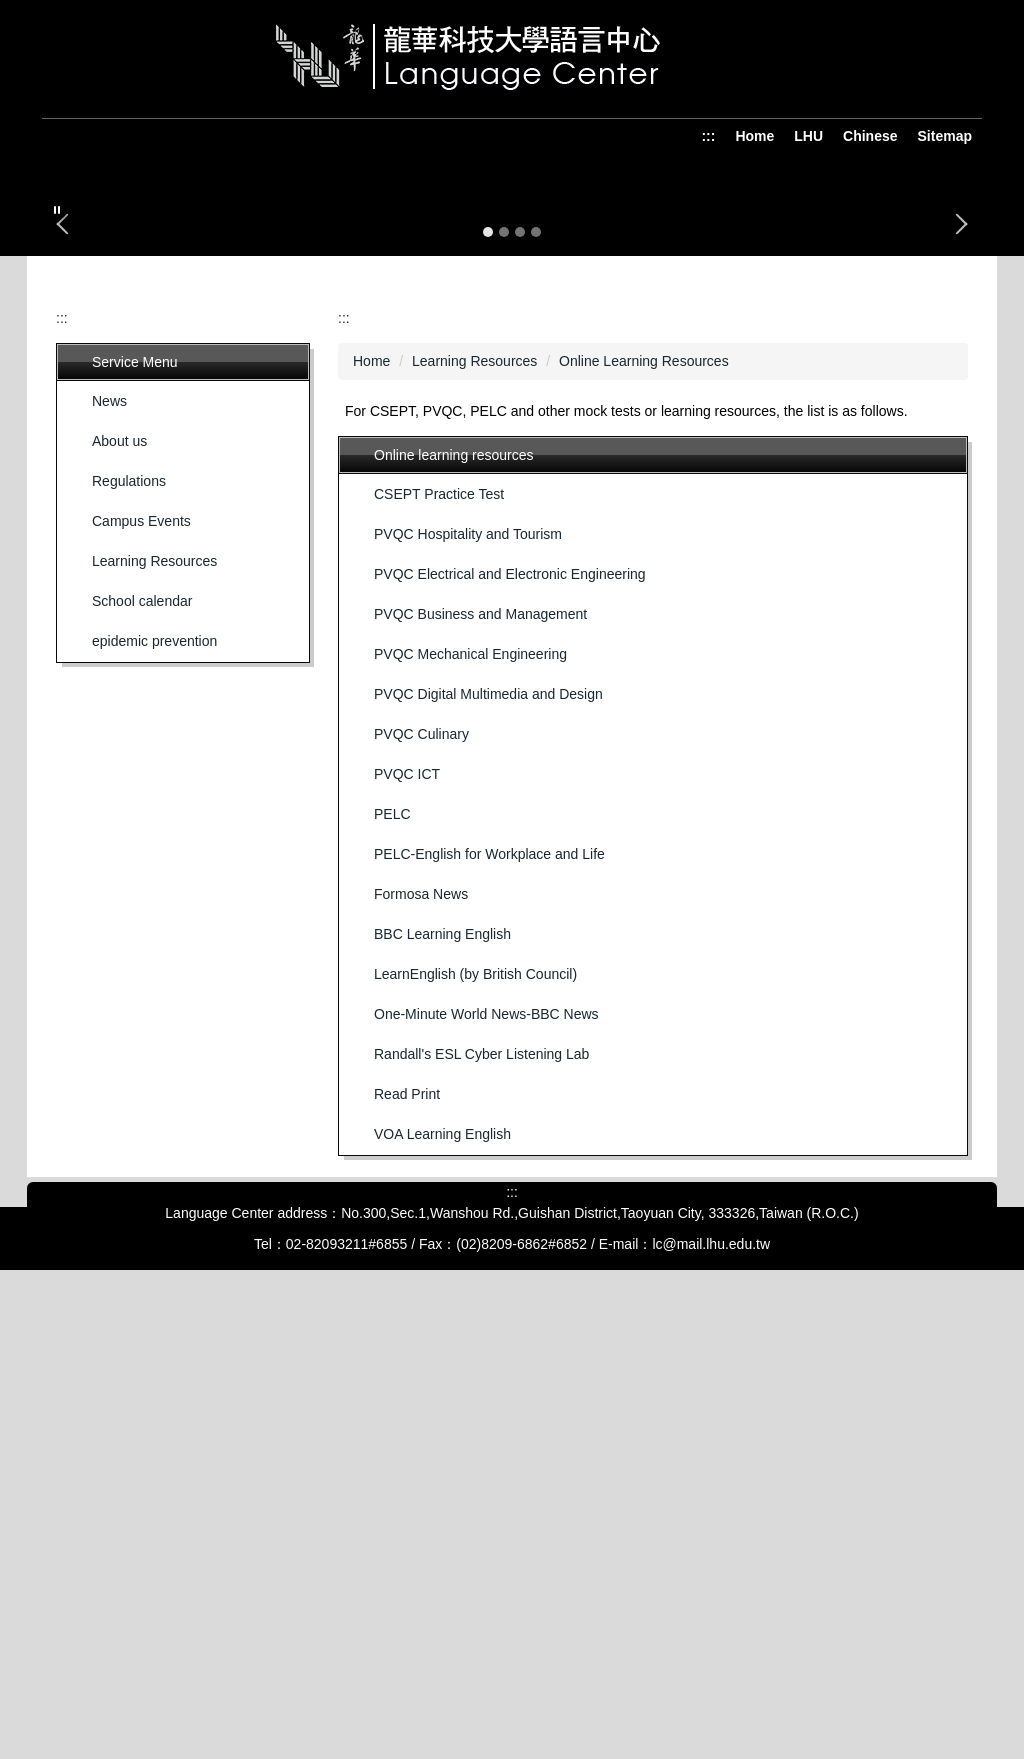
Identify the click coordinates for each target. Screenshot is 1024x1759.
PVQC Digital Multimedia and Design (488, 1137)
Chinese (870, 136)
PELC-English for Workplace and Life (489, 1297)
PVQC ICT (407, 1217)
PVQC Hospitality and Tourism (468, 977)
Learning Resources (474, 804)
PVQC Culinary (421, 1177)
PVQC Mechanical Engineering (470, 1097)
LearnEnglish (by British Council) (475, 1417)
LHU (808, 136)
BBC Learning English (442, 1377)
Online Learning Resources (644, 804)
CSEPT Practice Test (439, 937)
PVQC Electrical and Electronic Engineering (510, 1017)
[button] (57, 210)
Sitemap (945, 136)
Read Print (407, 1537)
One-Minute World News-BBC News (486, 1457)
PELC (392, 1257)
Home (754, 136)
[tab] (488, 675)
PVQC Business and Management (480, 1057)
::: (708, 136)
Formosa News (421, 1337)
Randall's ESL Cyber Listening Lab (481, 1497)
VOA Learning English (442, 1577)
